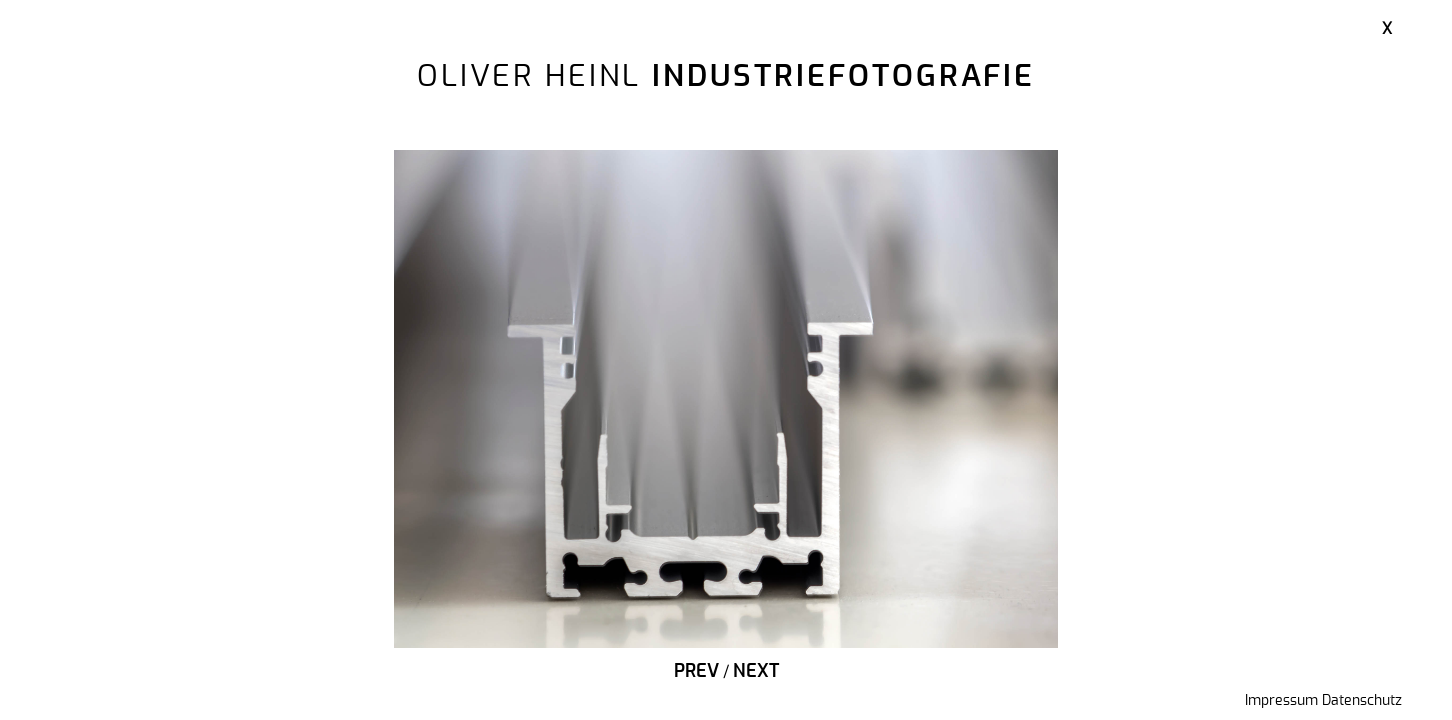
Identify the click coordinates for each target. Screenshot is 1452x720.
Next (756, 672)
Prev (696, 672)
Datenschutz (1362, 701)
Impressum (1281, 701)
